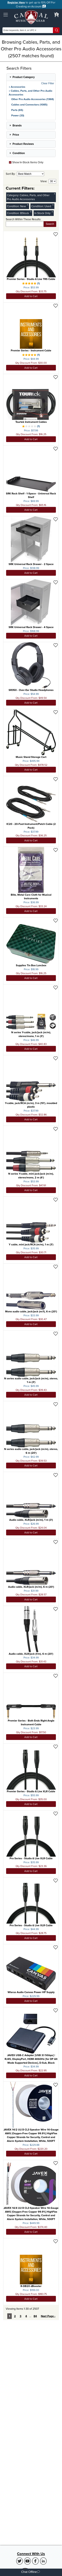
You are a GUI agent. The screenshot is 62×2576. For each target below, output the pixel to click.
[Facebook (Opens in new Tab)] (35, 2561)
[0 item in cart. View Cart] (56, 14)
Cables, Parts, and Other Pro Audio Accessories (30, 93)
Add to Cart (31, 296)
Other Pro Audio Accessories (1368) (32, 99)
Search (50, 224)
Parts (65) (17, 110)
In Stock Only (42, 213)
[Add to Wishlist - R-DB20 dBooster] (56, 2241)
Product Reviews (23, 144)
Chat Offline (30, 2572)
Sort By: (11, 174)
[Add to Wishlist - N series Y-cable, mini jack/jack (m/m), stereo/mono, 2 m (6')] (56, 1129)
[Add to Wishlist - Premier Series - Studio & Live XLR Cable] (56, 1746)
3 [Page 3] (20, 2316)
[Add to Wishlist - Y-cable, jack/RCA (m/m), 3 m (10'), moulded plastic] (56, 1058)
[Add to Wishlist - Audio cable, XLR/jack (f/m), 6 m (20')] (56, 1609)
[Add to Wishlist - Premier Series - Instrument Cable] (56, 305)
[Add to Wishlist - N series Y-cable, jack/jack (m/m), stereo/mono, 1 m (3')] (56, 987)
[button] (5, 14)
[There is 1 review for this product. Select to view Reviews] (31, 284)
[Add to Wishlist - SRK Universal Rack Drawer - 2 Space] (56, 519)
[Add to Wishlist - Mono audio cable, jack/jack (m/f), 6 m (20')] (56, 1266)
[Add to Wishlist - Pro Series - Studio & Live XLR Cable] (56, 1813)
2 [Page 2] (15, 2316)
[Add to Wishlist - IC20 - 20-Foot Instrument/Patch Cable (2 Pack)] (56, 779)
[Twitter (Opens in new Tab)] (19, 2561)
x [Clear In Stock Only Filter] (52, 211)
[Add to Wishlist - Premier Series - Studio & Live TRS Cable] (56, 234)
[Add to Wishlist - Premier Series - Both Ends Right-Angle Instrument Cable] (56, 1676)
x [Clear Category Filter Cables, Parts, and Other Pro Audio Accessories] (54, 193)
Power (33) (17, 115)
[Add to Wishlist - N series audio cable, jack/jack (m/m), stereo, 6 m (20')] (56, 1404)
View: (44, 181)
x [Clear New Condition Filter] (27, 204)
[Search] (56, 30)
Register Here (16, 2)
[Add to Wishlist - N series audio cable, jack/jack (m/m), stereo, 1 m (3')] (56, 1333)
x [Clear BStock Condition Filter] (30, 211)
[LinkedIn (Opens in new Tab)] (43, 2561)
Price (16, 134)
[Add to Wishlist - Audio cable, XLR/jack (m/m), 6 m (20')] (56, 1542)
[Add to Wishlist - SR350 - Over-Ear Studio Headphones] (56, 645)
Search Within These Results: (23, 219)
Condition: (13, 206)
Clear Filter (47, 83)
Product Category (24, 77)
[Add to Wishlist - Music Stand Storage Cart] (56, 712)
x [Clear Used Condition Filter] (52, 204)
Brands (17, 125)
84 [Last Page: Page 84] (35, 2316)
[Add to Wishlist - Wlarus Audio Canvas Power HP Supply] (56, 1947)
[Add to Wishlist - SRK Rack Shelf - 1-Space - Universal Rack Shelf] (56, 448)
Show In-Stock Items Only (26, 162)
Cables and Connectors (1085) (29, 104)
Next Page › (48, 2316)
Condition (19, 153)
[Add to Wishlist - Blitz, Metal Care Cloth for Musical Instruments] (56, 850)
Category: (13, 195)
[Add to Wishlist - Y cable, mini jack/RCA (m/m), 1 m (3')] (56, 1199)
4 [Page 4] (26, 2316)
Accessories (18, 87)
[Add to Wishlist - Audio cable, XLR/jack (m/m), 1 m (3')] (56, 1475)
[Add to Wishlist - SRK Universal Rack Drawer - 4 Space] (56, 582)
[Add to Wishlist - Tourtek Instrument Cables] (56, 377)
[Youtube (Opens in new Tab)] (27, 2561)
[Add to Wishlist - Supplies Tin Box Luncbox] (56, 920)
